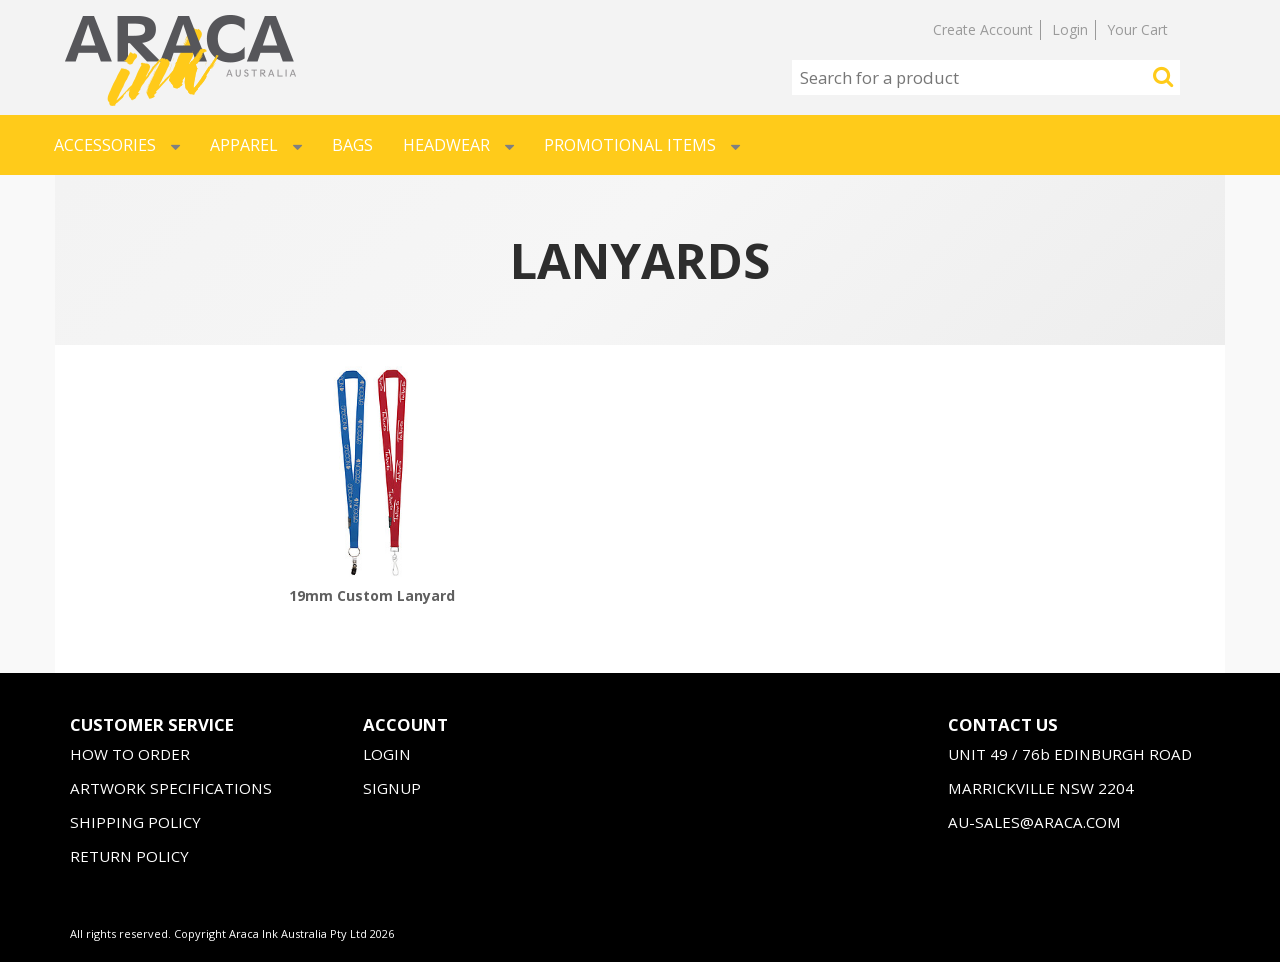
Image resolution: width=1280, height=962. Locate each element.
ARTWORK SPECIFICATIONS (171, 788)
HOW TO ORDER (130, 754)
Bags (352, 145)
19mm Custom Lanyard (372, 595)
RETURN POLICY (129, 856)
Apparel (256, 145)
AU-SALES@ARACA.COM (1034, 822)
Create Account (983, 29)
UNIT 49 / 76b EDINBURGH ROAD (1070, 754)
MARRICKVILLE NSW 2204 (1041, 788)
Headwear (458, 145)
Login (1070, 29)
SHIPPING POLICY (135, 822)
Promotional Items (642, 145)
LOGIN (387, 754)
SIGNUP (392, 788)
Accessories (117, 145)
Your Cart (1137, 29)
